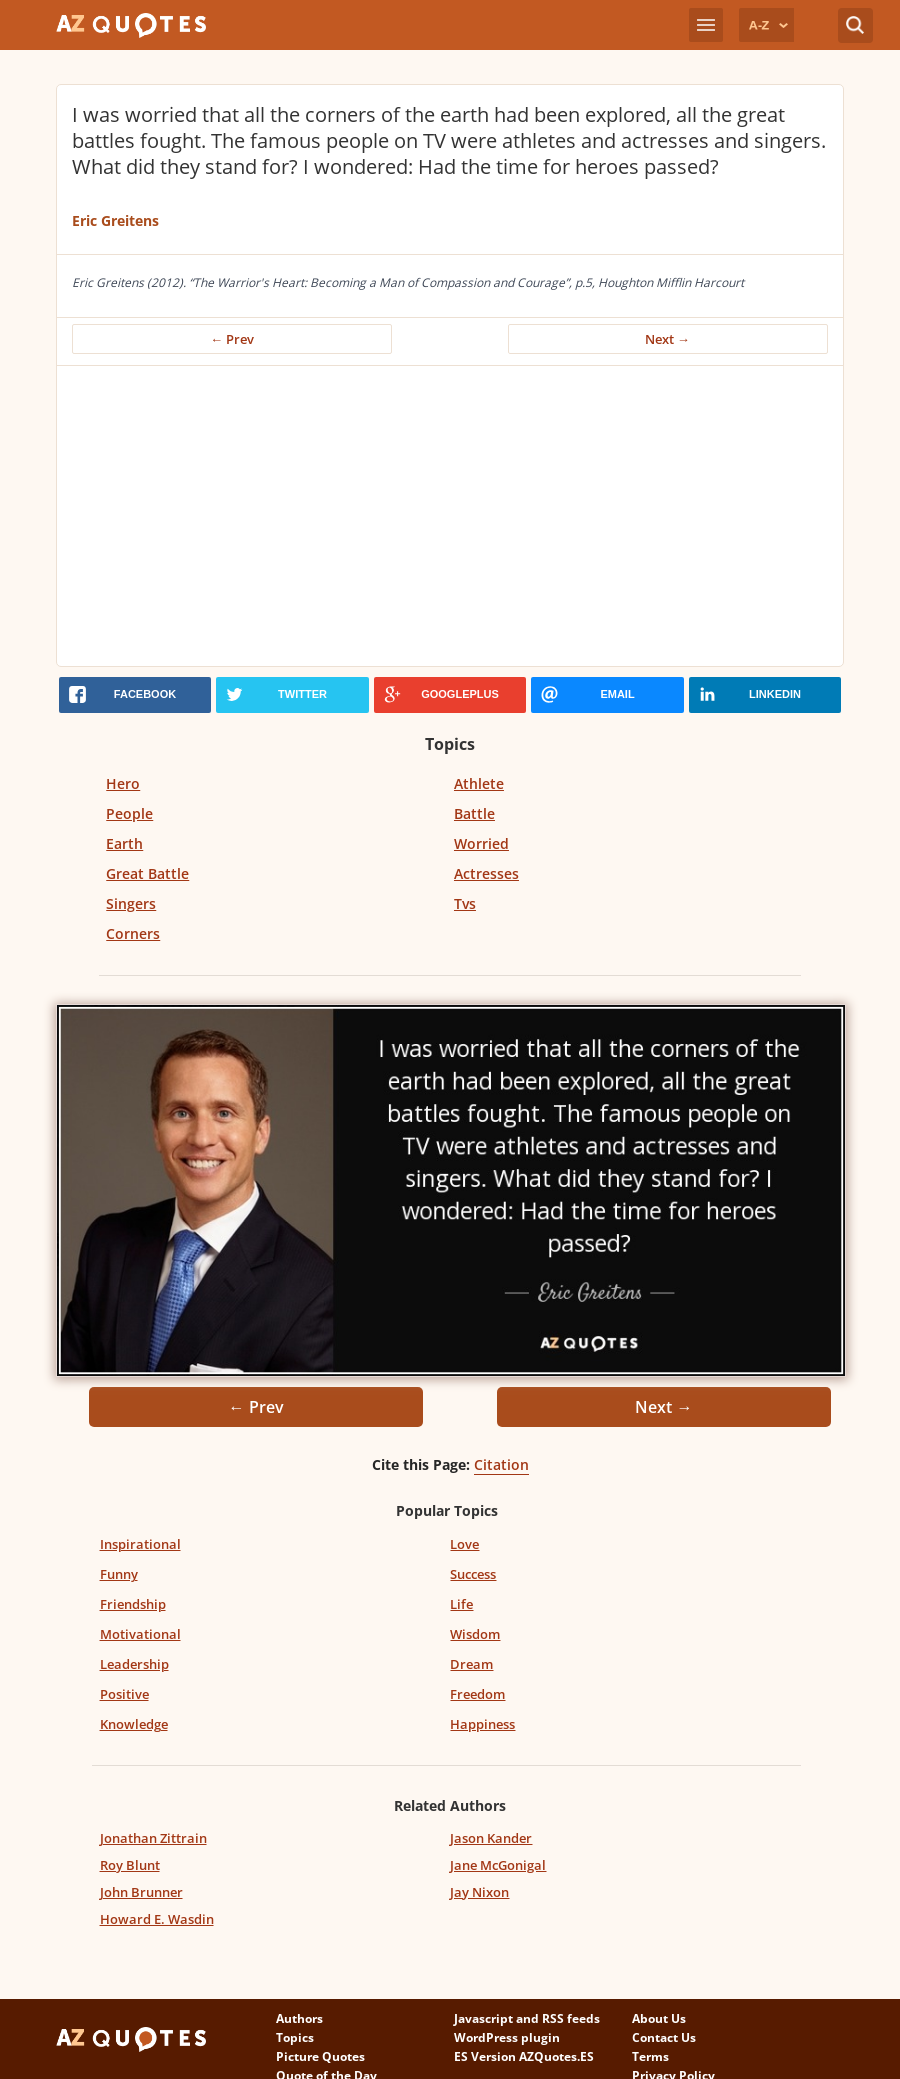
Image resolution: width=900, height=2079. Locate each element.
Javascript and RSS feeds (527, 2018)
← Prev (232, 339)
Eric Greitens (115, 220)
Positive (124, 1694)
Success (473, 1574)
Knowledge (134, 1724)
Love (464, 1544)
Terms (650, 2056)
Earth (124, 843)
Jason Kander (491, 1838)
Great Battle (147, 873)
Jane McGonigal (498, 1865)
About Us (659, 2018)
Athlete (479, 783)
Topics (295, 2037)
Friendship (133, 1604)
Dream (471, 1664)
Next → (667, 339)
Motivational (140, 1634)
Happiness (482, 1724)
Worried (481, 843)
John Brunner (141, 1892)
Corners (133, 933)
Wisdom (475, 1634)
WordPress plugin (507, 2037)
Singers (131, 903)
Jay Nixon (479, 1892)
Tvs (465, 903)
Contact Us (664, 2037)
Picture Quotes (320, 2056)
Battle (474, 813)
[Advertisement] (450, 516)
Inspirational (140, 1544)
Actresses (486, 873)
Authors (299, 2018)
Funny (119, 1574)
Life (461, 1604)
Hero (123, 783)
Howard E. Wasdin (157, 1919)
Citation (501, 1464)
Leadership (134, 1664)
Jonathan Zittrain (153, 1838)
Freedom (477, 1694)
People (129, 813)
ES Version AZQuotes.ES (524, 2056)
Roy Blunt (130, 1865)
